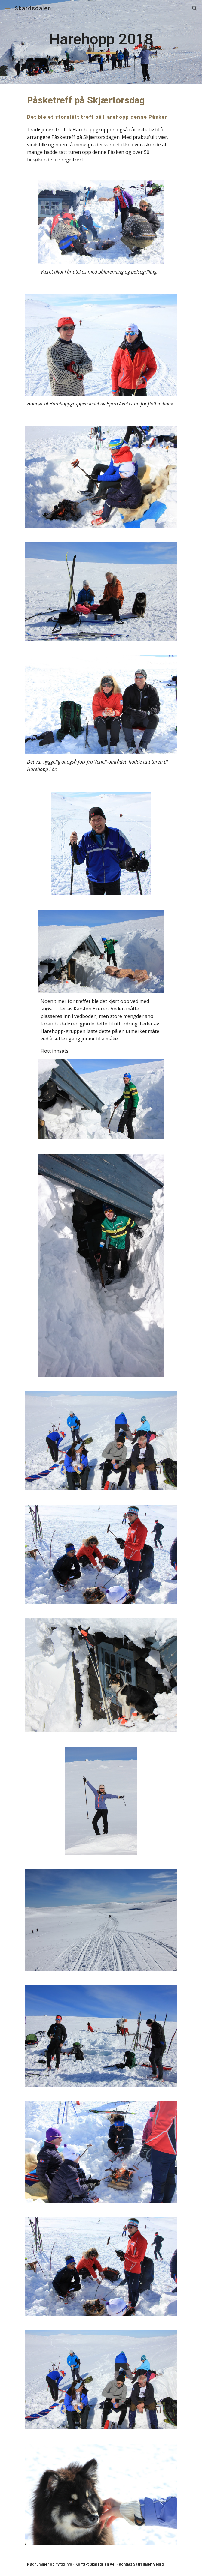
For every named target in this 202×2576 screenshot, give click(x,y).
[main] (101, 42)
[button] (7, 8)
